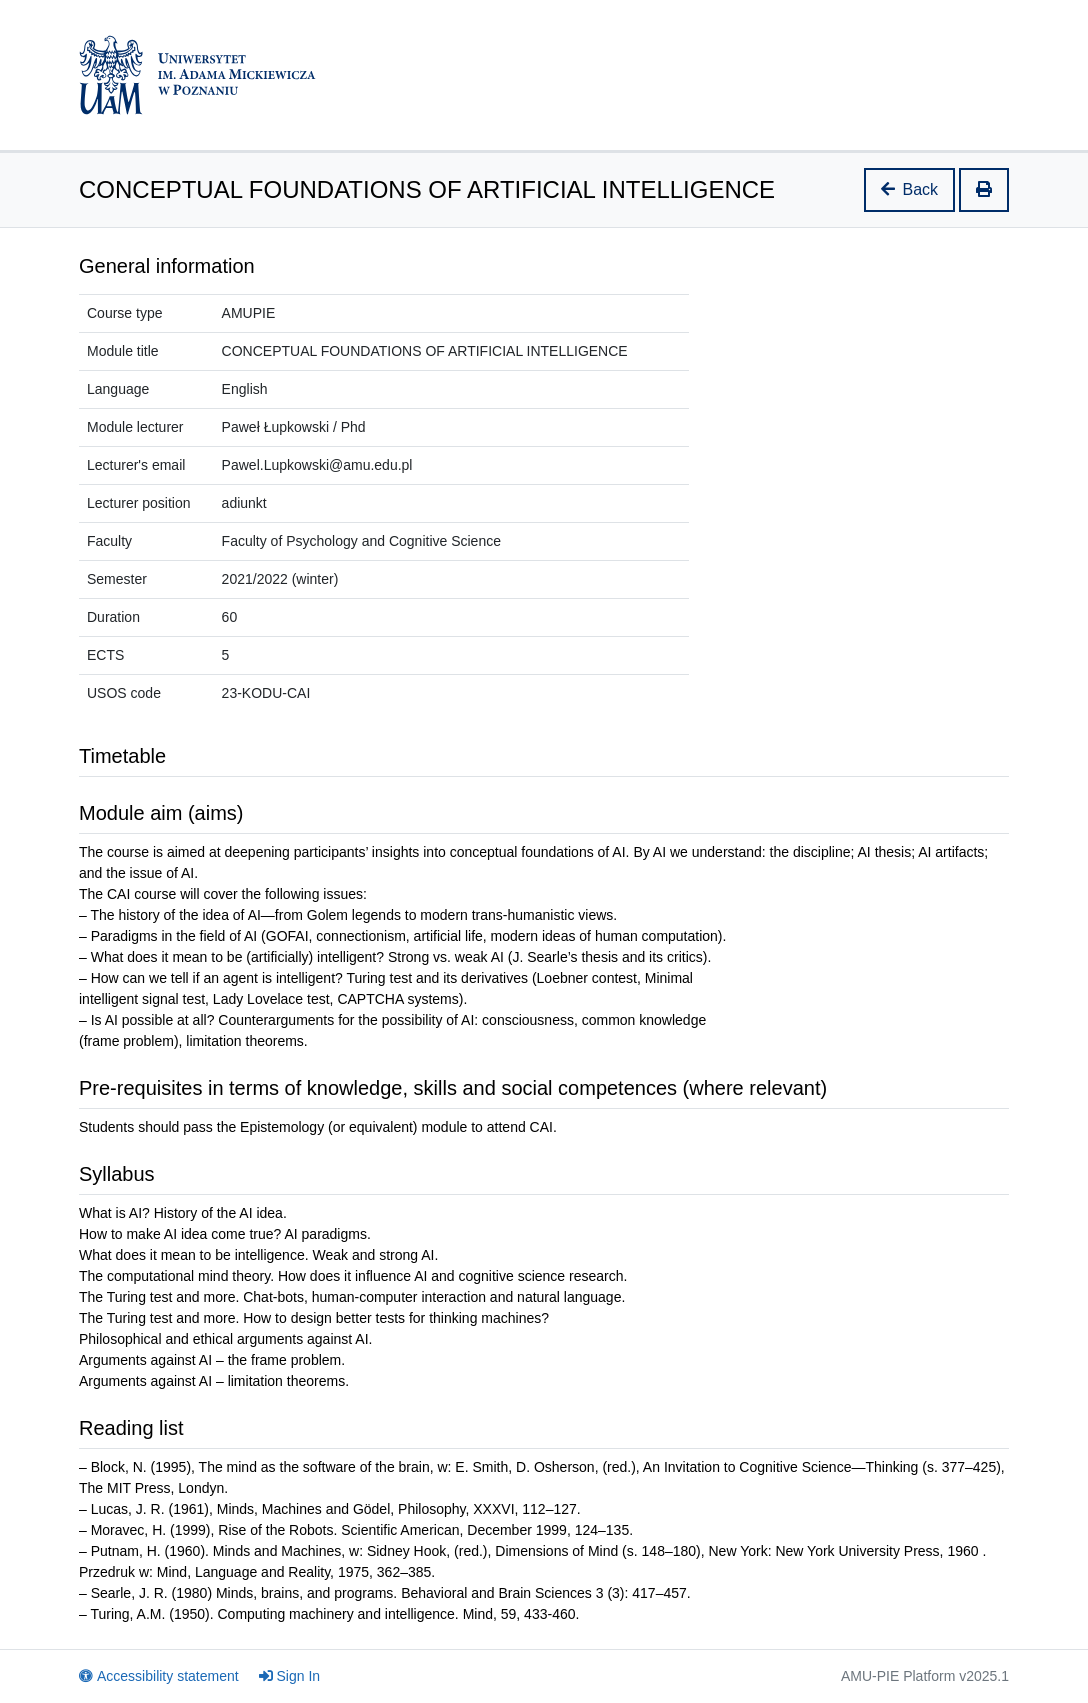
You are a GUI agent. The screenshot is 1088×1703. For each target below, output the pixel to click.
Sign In (290, 1676)
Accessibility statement (159, 1676)
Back (910, 189)
